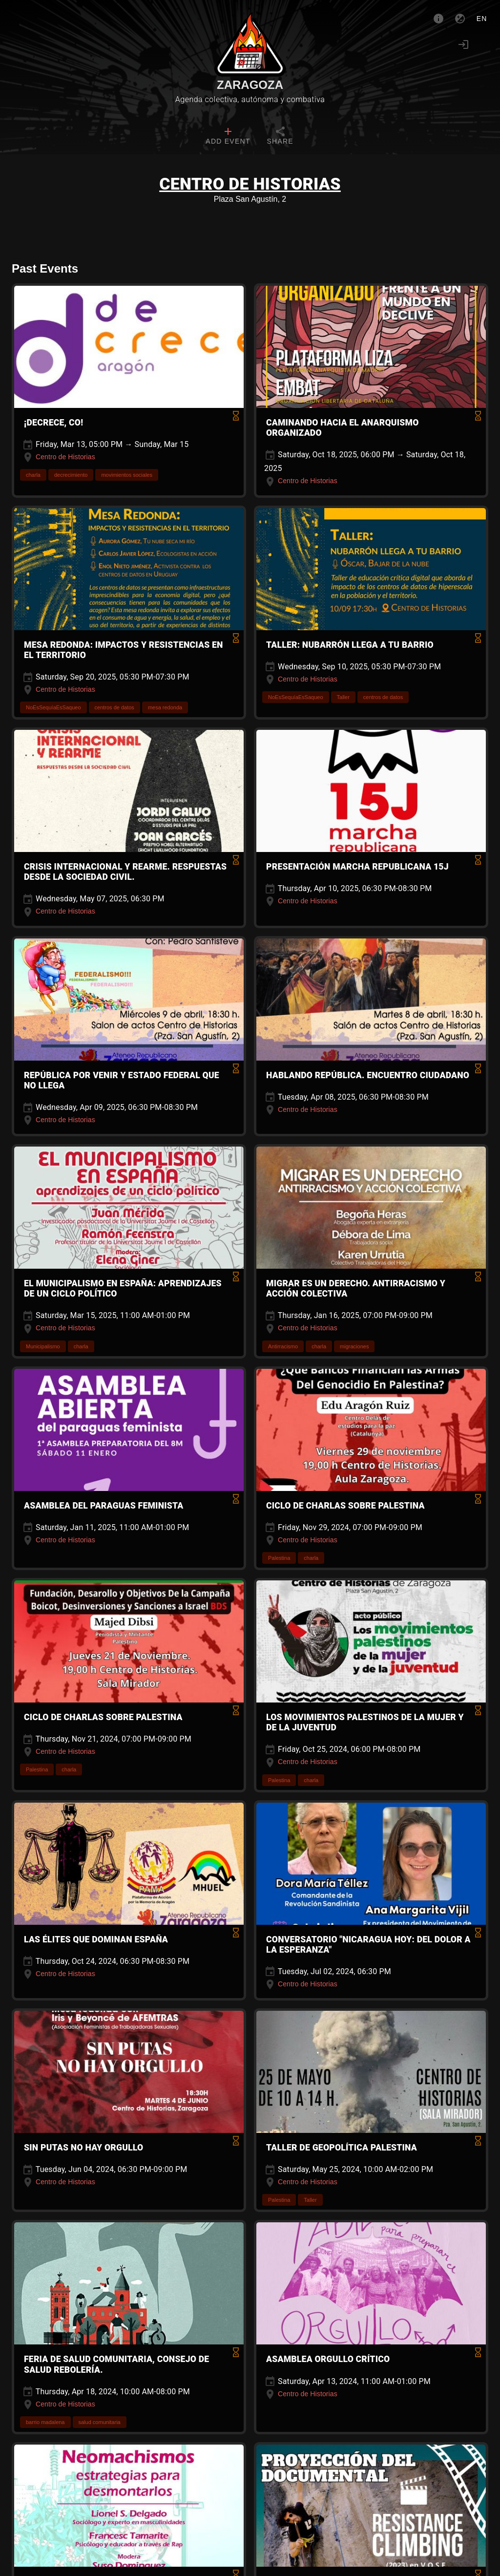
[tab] (228, 136)
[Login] (463, 44)
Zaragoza (250, 84)
